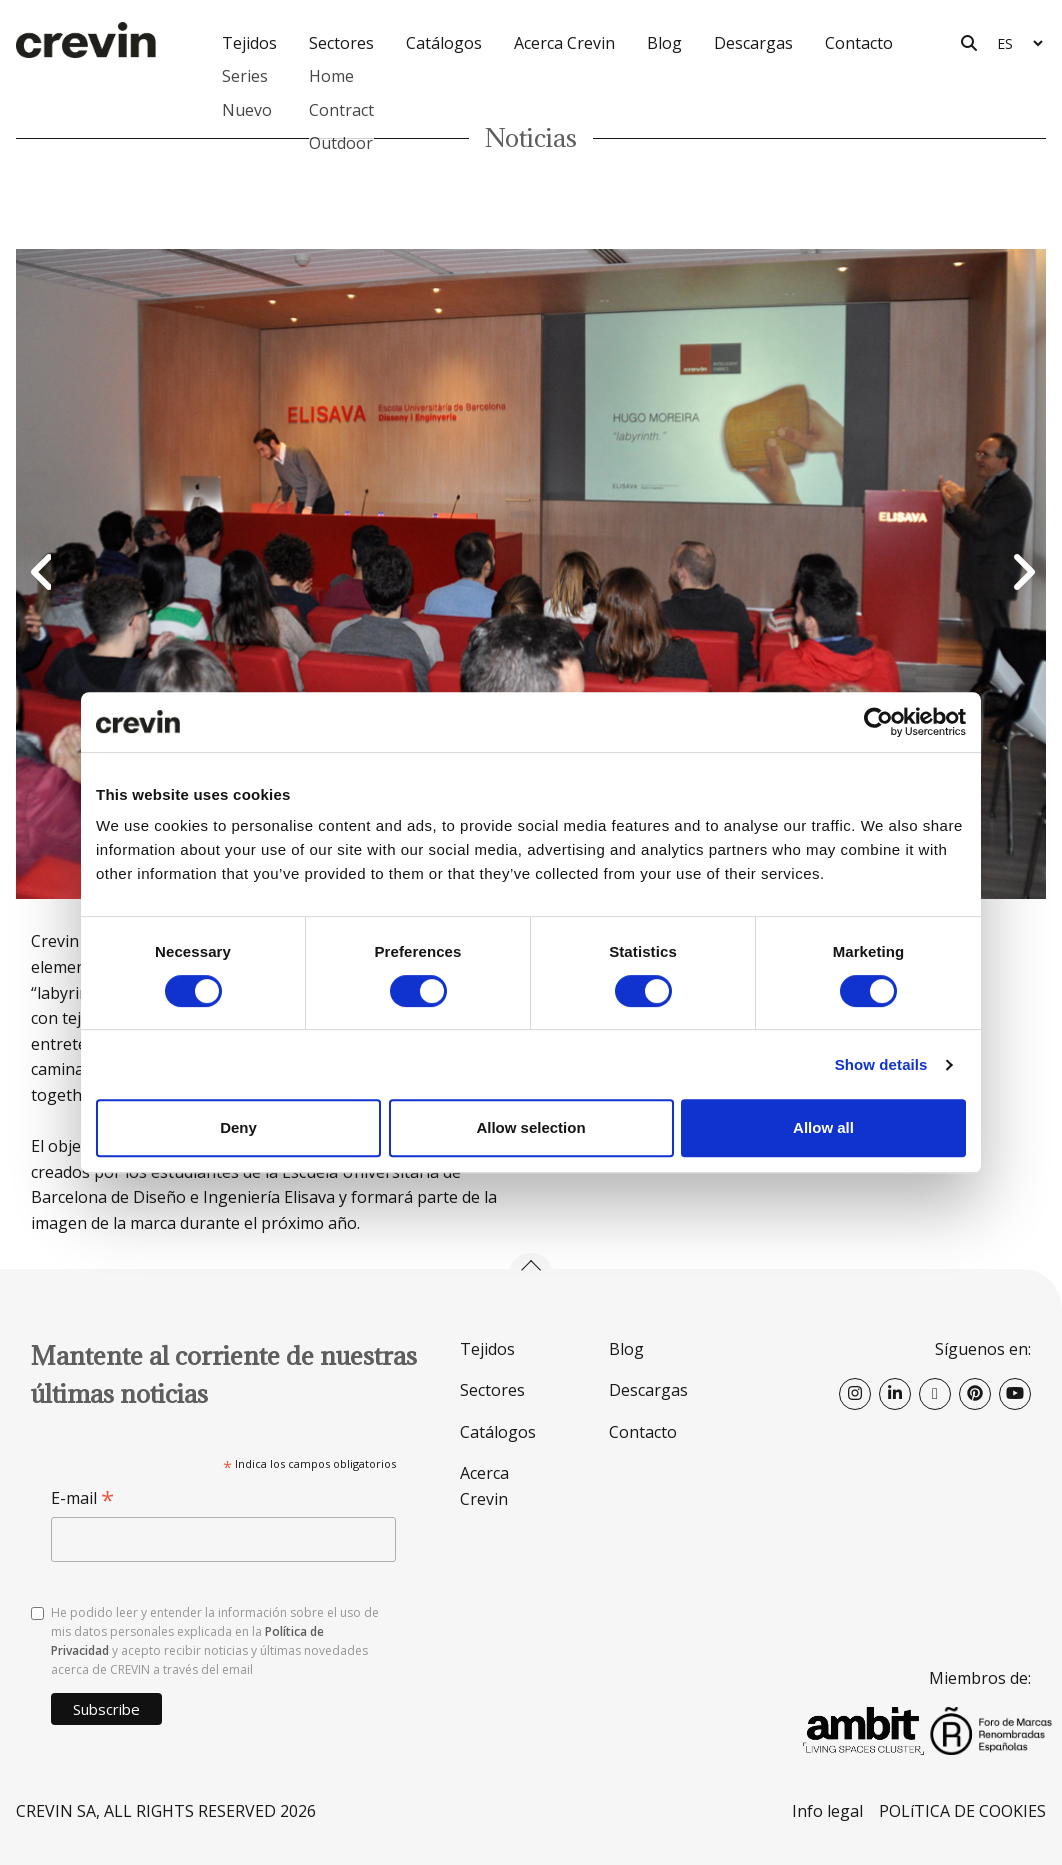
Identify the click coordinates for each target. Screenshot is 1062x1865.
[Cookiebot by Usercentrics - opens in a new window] (878, 722)
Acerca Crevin (564, 43)
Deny (238, 1127)
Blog (664, 43)
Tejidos (487, 1349)
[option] (531, 574)
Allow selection (530, 1127)
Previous (41, 574)
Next (1021, 574)
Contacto (859, 43)
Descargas (753, 43)
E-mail (82, 1498)
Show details (881, 1064)
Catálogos (444, 43)
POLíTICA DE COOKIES (962, 1811)
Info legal (827, 1811)
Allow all (823, 1127)
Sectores (492, 1390)
